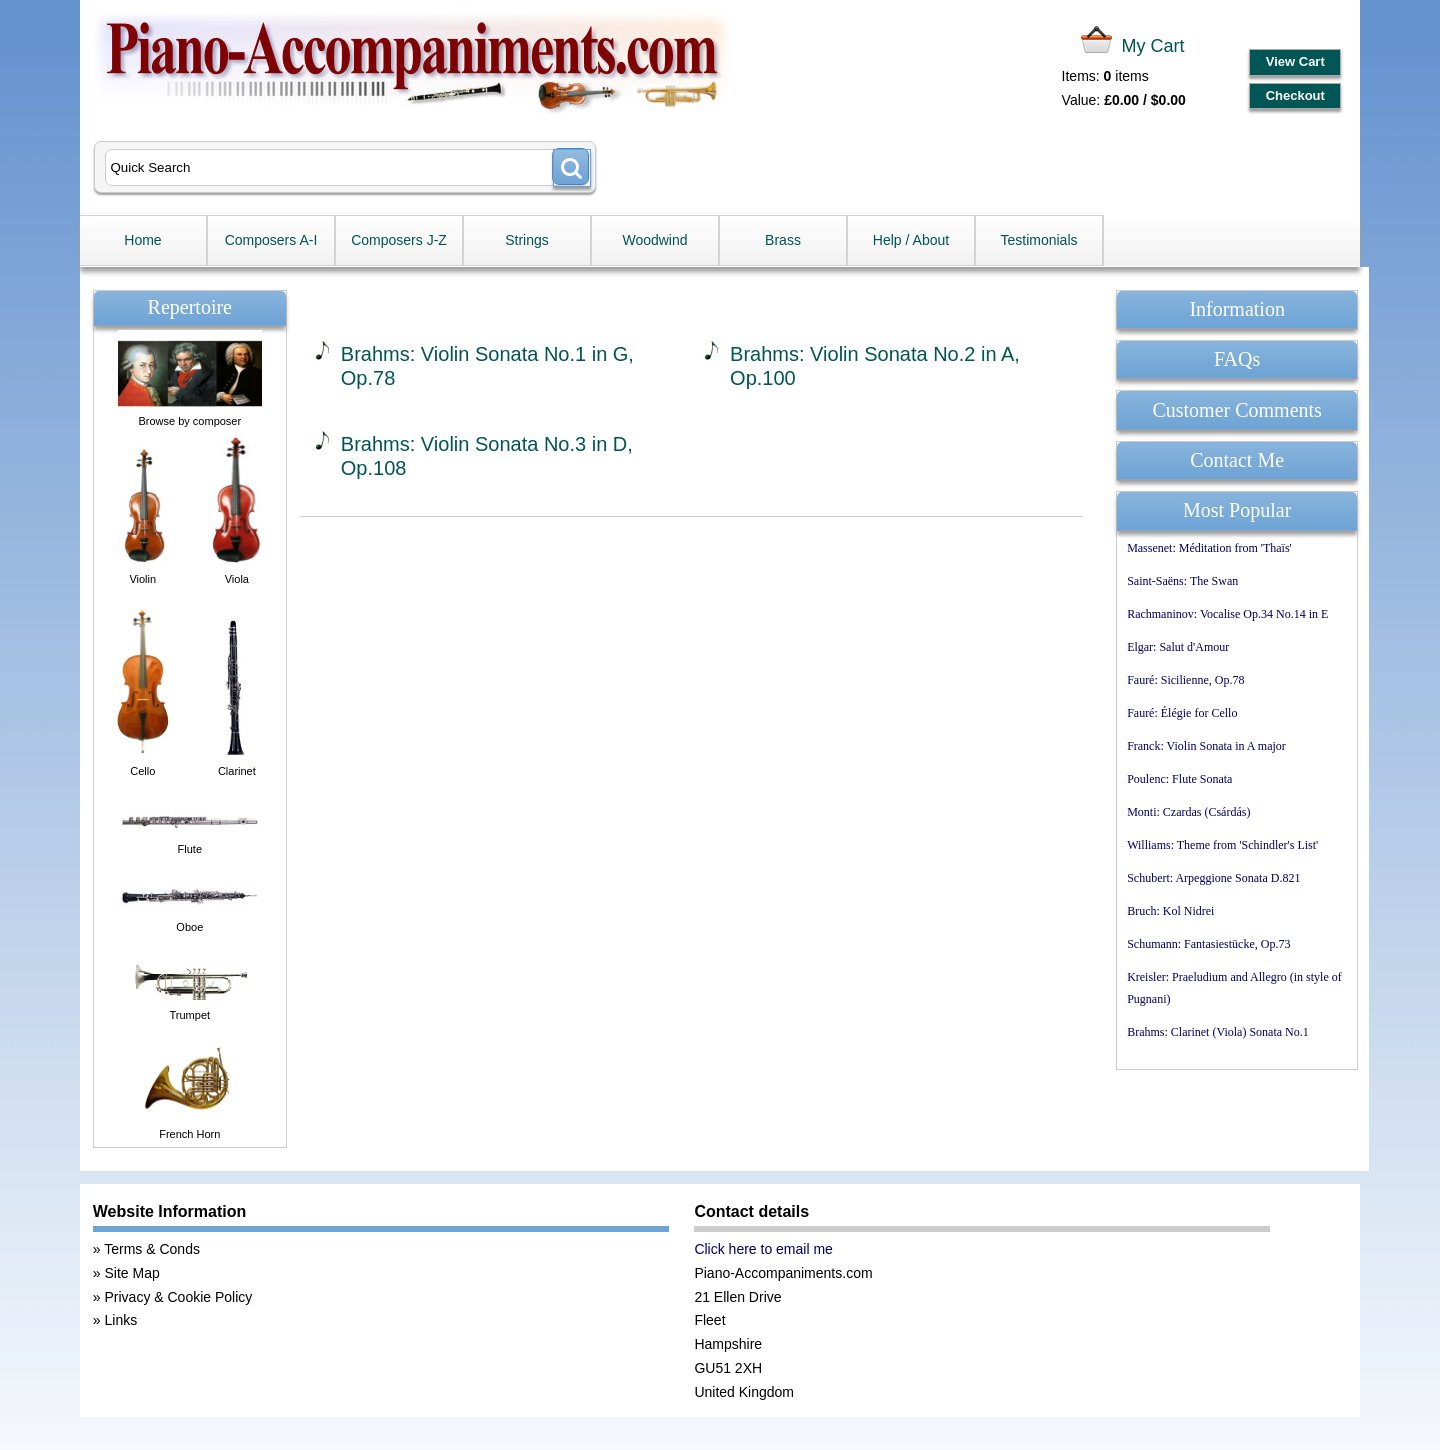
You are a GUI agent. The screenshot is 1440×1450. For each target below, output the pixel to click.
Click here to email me (763, 1249)
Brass (783, 240)
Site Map (131, 1273)
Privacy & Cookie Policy (178, 1297)
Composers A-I (271, 240)
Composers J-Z (399, 240)
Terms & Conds (152, 1249)
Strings (527, 240)
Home (142, 240)
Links (120, 1320)
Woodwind (654, 240)
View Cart (1295, 61)
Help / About (911, 240)
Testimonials (1038, 240)
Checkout (1295, 95)
